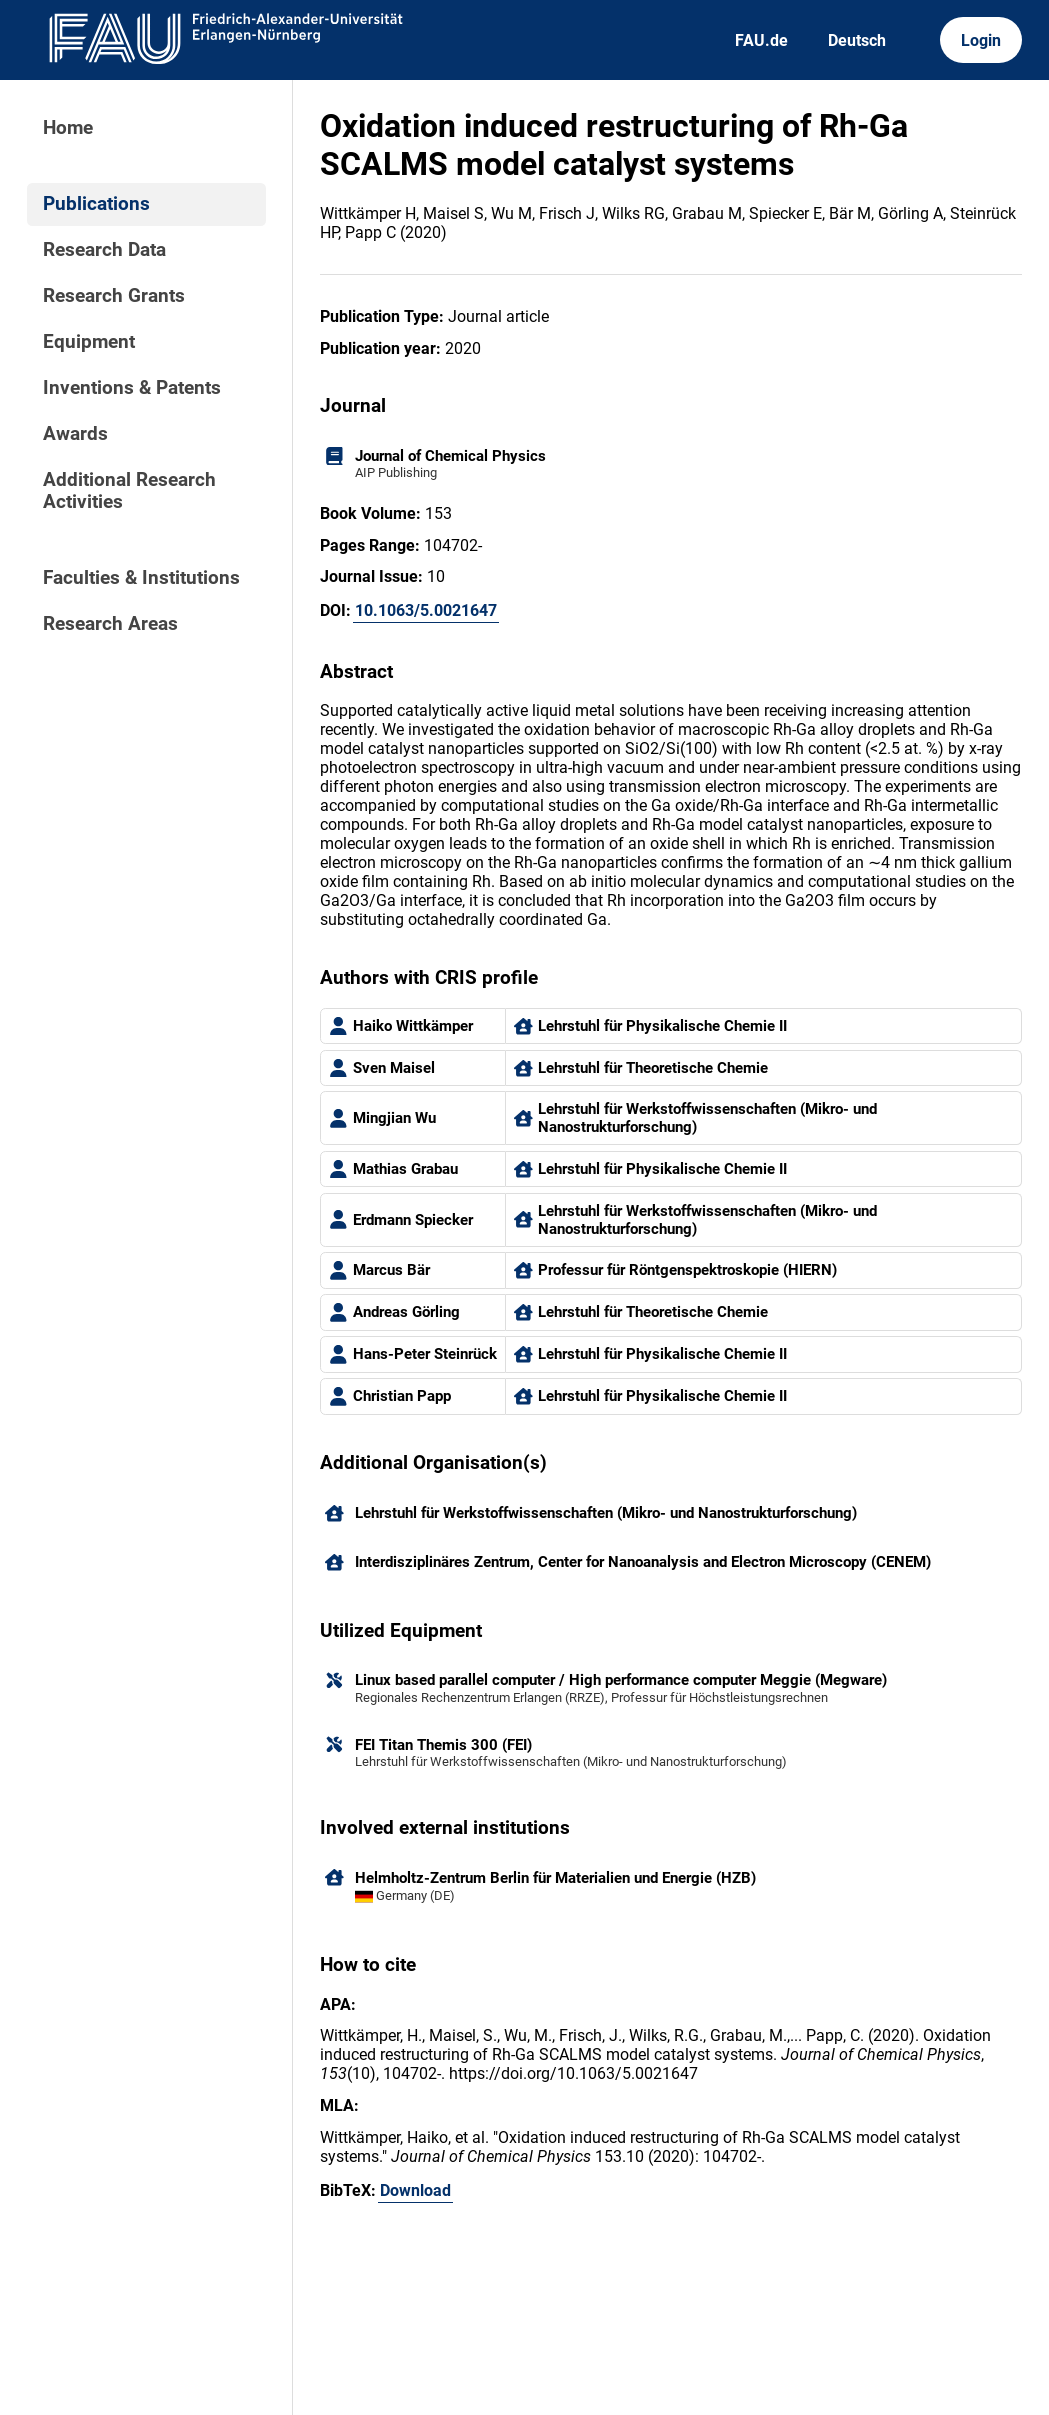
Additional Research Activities (129, 491)
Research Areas (110, 624)
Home (68, 128)
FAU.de (761, 40)
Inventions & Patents (132, 388)
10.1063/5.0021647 (426, 610)
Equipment (89, 342)
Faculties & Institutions (141, 578)
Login (981, 40)
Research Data (104, 250)
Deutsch (857, 40)
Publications (96, 204)
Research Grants (114, 296)
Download (415, 2190)
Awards (75, 434)
